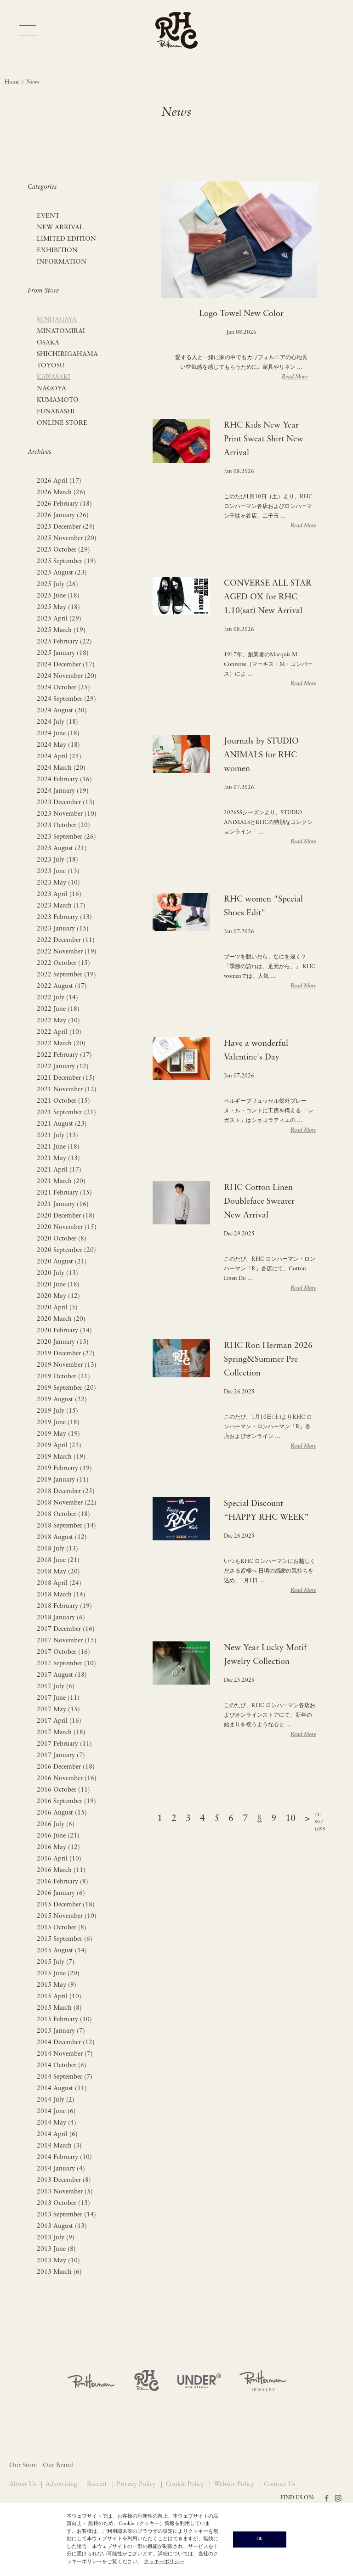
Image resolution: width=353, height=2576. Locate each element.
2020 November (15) (67, 1227)
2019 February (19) (64, 1468)
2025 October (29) (63, 550)
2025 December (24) (66, 527)
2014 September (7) (64, 2077)
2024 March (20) (61, 768)
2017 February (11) (64, 1744)
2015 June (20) (58, 1973)
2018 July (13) (57, 1548)
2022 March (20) (61, 1043)
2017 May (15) (58, 1709)
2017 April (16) (59, 1721)
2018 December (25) (66, 1491)
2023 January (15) (63, 928)
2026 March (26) (61, 492)
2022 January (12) (63, 1066)
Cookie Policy (185, 2484)
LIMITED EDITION (66, 239)
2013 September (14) (66, 2214)
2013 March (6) (59, 2272)
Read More (294, 377)
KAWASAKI (53, 377)
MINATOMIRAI (61, 331)
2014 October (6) (61, 2065)
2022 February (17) (64, 1055)
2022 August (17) (62, 986)
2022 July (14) (57, 997)
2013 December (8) (64, 2180)
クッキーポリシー (164, 2562)
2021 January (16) (63, 1204)
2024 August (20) (62, 710)
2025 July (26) (57, 584)
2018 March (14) (61, 1594)
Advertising (62, 2484)
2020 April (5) (57, 1307)
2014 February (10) (64, 2157)
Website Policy (235, 2484)
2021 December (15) (66, 1078)
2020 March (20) (61, 1319)
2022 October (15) (63, 963)
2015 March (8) (59, 2008)
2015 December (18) (66, 1904)
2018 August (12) (62, 1537)
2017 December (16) (66, 1629)
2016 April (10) (59, 1858)
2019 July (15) (57, 1411)
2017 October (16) (63, 1652)
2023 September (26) (66, 837)
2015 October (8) (61, 1927)
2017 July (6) (55, 1686)
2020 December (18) (66, 1215)
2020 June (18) (58, 1284)
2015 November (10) (67, 1916)
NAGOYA (51, 388)
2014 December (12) (66, 2042)
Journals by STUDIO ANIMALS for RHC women (261, 755)
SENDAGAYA (57, 319)
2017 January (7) (61, 1755)
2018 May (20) (58, 1571)
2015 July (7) (55, 1962)
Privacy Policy (137, 2484)
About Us (23, 2484)
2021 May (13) (58, 1158)
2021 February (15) (64, 1192)
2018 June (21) (58, 1560)
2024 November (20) (67, 676)
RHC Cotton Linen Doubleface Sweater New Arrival (259, 1202)
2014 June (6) (56, 2111)
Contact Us (279, 2484)
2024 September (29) (66, 699)
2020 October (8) (61, 1238)
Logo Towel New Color (241, 314)
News (33, 82)
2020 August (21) (62, 1261)
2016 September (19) (66, 1801)
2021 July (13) (57, 1135)
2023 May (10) (58, 882)
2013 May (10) (58, 2260)
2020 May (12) (58, 1296)
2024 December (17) (66, 664)
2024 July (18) (57, 722)
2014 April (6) (57, 2134)
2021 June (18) (58, 1147)
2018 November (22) (67, 1502)
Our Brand (58, 2465)
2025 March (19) (61, 630)
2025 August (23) (62, 572)
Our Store (23, 2465)
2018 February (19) (64, 1606)
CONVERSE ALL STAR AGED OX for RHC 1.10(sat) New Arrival (268, 597)
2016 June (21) (58, 1835)
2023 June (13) (58, 871)
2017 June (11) (58, 1698)
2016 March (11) (61, 1870)
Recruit (98, 2484)
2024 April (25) (59, 756)
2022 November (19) (67, 951)
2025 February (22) (64, 641)
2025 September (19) (66, 561)
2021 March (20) (61, 1181)
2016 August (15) (62, 1812)
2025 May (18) (58, 607)
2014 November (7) (65, 2054)
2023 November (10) (67, 814)
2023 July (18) (57, 860)
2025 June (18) (58, 595)
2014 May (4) (56, 2122)
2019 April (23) (59, 1445)
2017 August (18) (62, 1675)
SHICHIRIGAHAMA (67, 354)
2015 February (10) (64, 2019)
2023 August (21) (62, 848)
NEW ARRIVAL (60, 227)
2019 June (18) (58, 1422)
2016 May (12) (58, 1847)
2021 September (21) (66, 1112)
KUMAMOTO (58, 400)
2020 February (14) (64, 1330)
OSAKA (48, 342)
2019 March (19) (61, 1457)
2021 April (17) (59, 1170)
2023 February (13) (64, 917)
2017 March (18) (61, 1732)
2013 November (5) (65, 2191)
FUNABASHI (56, 411)
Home (12, 82)
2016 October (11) (63, 1790)
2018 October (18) (63, 1514)
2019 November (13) (67, 1365)
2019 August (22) (62, 1399)
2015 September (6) (64, 1939)
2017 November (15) (67, 1640)
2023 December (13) (66, 802)
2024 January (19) (63, 791)
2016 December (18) (66, 1767)
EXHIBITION (57, 250)
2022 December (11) (66, 940)
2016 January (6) (61, 1893)
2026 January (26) (63, 515)
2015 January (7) (61, 2031)
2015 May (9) (56, 1985)
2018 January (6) (61, 1617)
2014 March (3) (59, 2145)
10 (290, 1818)
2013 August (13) (62, 2226)
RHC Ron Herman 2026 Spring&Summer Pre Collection (268, 1360)
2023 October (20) (63, 825)
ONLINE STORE (62, 423)
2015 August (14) (62, 1950)
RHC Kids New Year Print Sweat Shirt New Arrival (263, 439)
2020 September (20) (66, 1250)
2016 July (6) (55, 1824)
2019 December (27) (66, 1353)
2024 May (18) (58, 745)
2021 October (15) (63, 1101)
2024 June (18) (58, 733)
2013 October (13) (63, 2203)
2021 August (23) (62, 1124)
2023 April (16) (59, 894)
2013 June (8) (56, 2249)
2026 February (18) (64, 504)
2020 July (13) (57, 1273)
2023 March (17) (61, 905)
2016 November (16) (67, 1778)
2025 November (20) (67, 538)
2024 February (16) (64, 779)
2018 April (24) (59, 1583)
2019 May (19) (58, 1434)
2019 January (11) (63, 1480)
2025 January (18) (63, 653)
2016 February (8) (62, 1881)
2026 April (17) (59, 481)
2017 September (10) (66, 1663)
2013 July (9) (55, 2237)
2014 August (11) (62, 2088)
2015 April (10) (59, 1996)
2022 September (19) (66, 974)
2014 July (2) (55, 2100)
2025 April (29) (59, 618)
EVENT (48, 216)
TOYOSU (50, 365)
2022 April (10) (59, 1032)
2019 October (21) (63, 1376)
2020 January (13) (63, 1342)
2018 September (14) (66, 1525)
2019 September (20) (66, 1388)
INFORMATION (61, 262)
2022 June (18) (58, 1009)
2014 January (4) (61, 2168)
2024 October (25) (63, 687)
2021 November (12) (67, 1089)
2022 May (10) (58, 1020)
